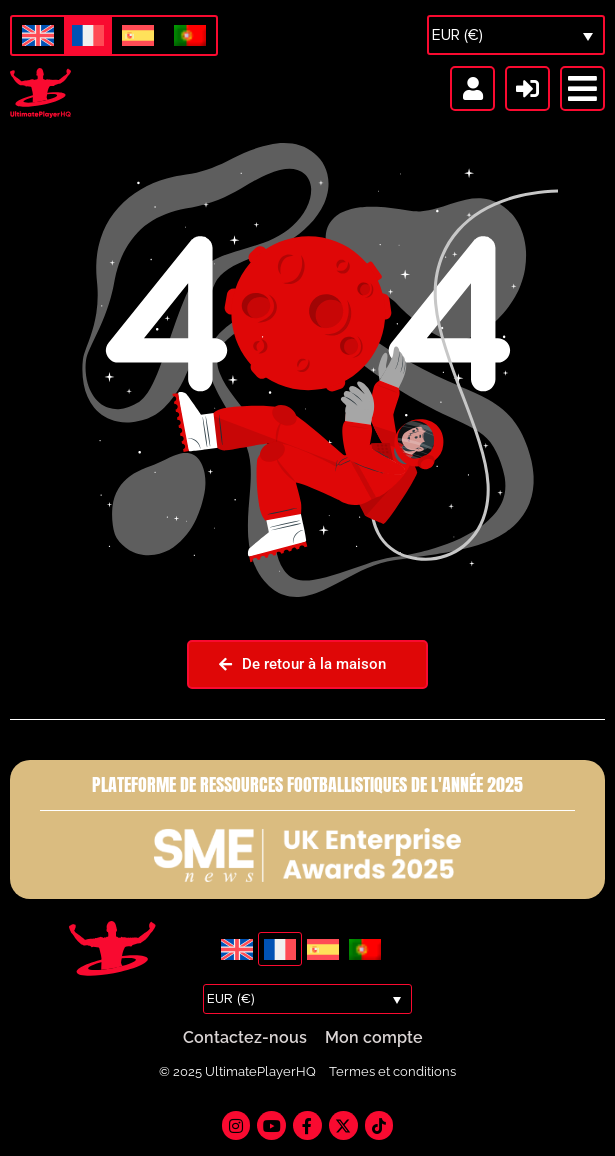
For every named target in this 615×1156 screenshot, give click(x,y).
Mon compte (374, 1038)
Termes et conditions (392, 1072)
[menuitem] (38, 36)
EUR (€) (457, 35)
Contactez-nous (245, 1038)
